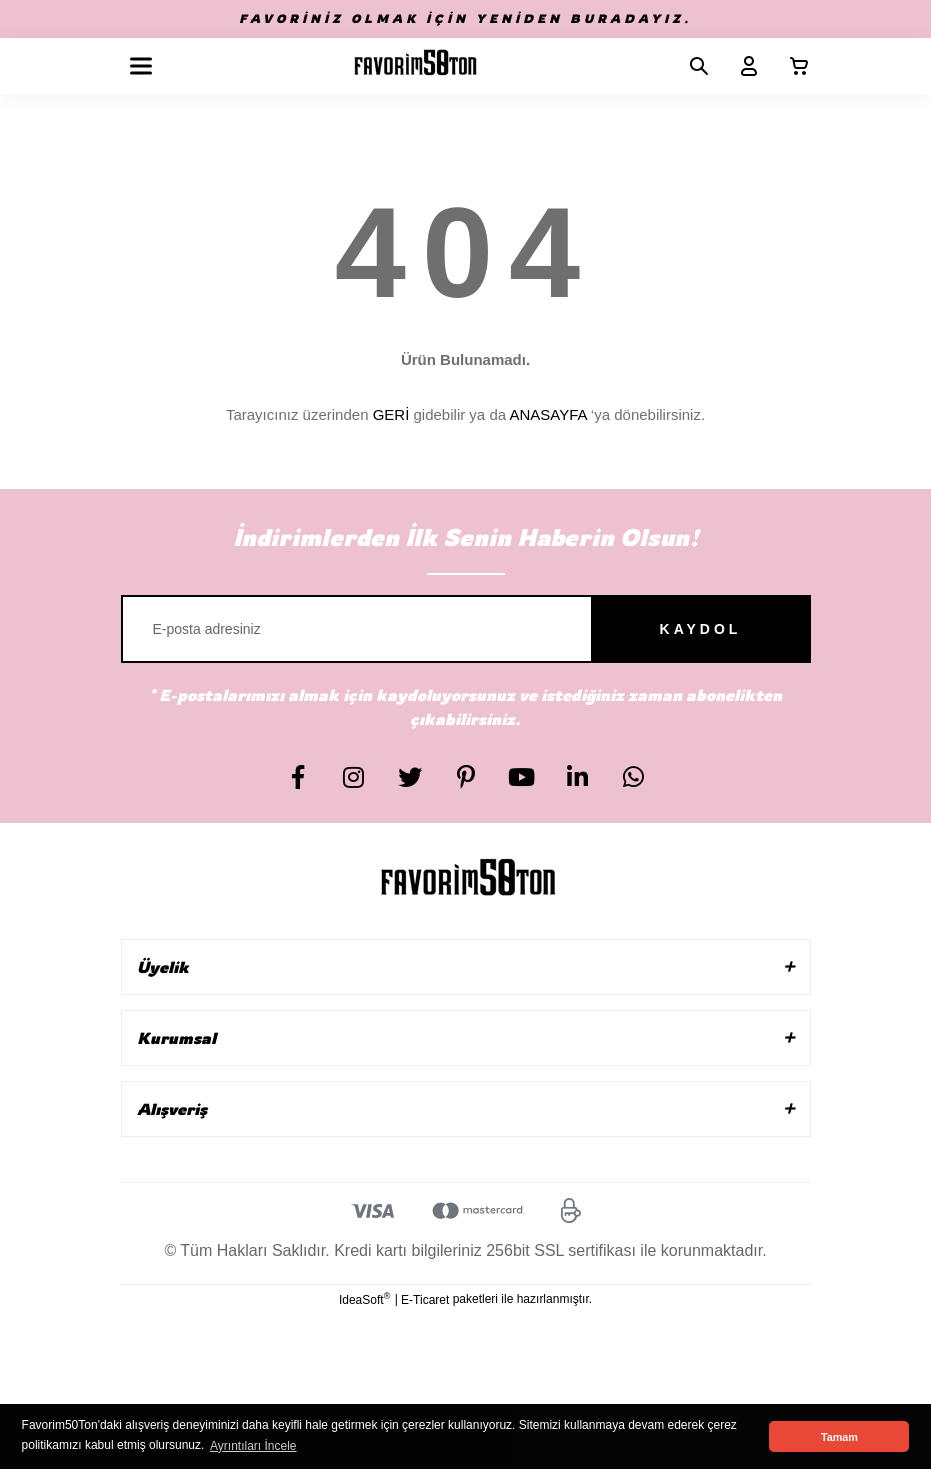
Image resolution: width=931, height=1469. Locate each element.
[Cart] (791, 66)
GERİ (391, 414)
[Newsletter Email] (466, 629)
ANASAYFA (547, 414)
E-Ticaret (425, 1300)
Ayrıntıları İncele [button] (253, 1446)
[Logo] (415, 66)
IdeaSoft (364, 1299)
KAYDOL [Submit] (701, 629)
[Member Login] (741, 66)
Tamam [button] (839, 1437)
